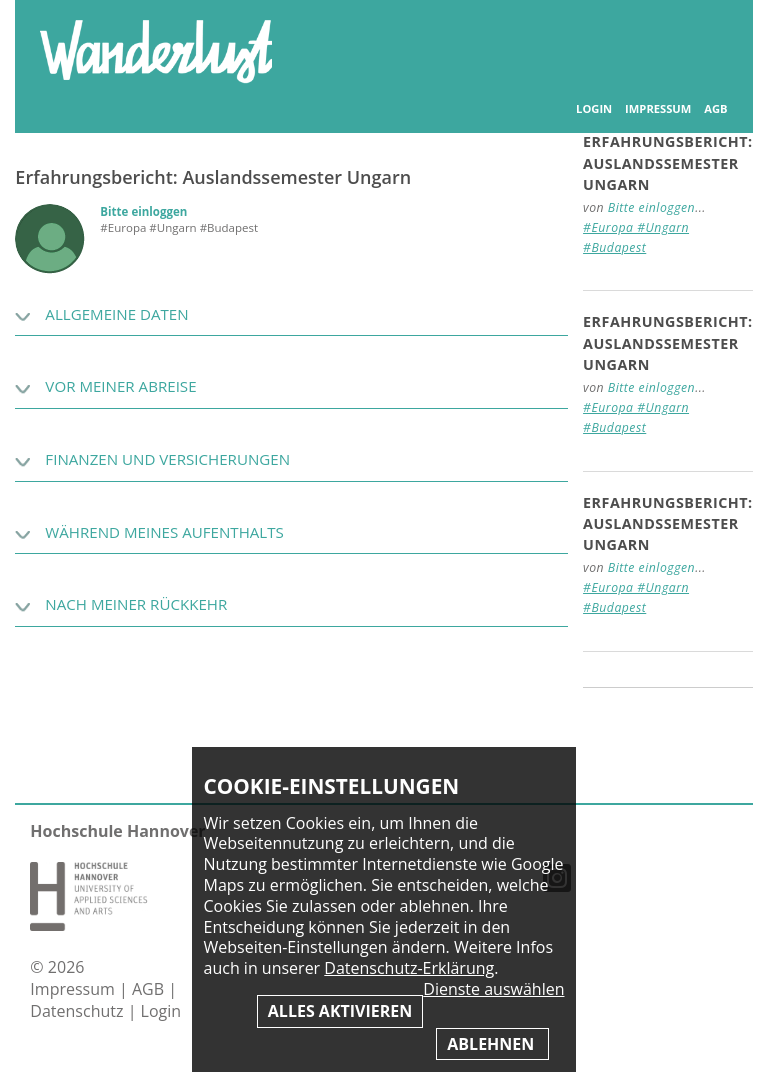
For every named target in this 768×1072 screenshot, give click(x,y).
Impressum (658, 109)
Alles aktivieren (340, 1011)
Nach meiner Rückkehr (136, 604)
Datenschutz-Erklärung (409, 968)
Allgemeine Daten (116, 314)
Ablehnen (492, 1044)
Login (594, 109)
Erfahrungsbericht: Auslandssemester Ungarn (668, 163)
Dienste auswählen (493, 989)
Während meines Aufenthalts (164, 532)
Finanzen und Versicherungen (167, 459)
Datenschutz (78, 1011)
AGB (715, 109)
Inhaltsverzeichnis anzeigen (706, 39)
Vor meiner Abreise (120, 386)
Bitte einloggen (143, 211)
